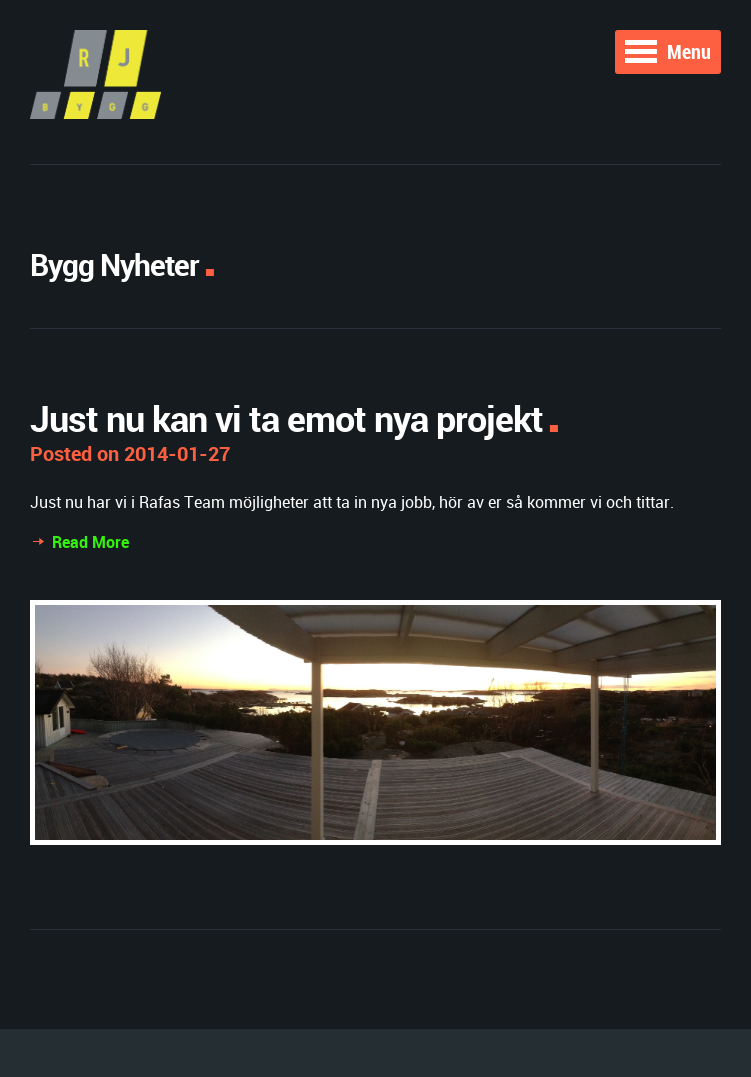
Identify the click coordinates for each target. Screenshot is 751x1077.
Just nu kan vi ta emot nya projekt (286, 418)
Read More (90, 542)
